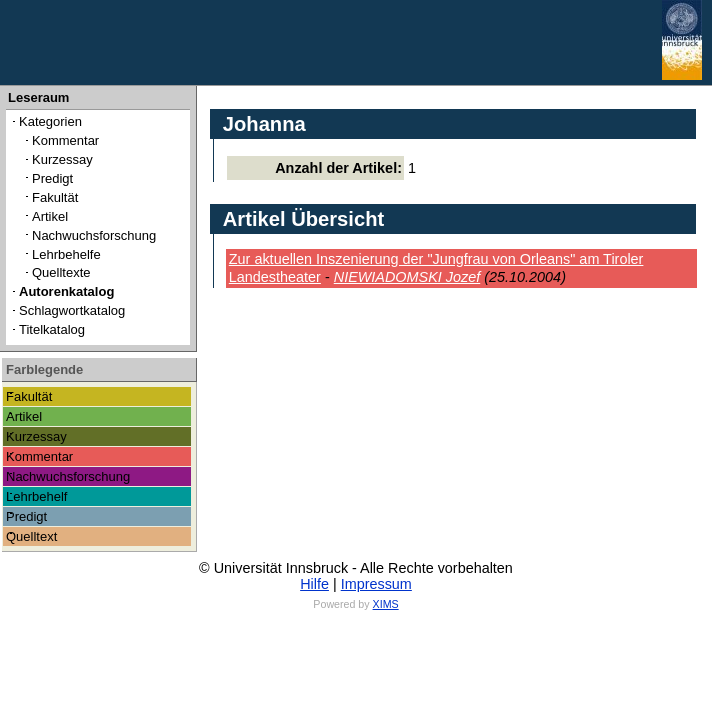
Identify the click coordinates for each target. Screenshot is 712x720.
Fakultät (55, 197)
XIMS (386, 604)
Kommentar (65, 140)
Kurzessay (62, 159)
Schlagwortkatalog (72, 310)
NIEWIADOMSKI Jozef (407, 277)
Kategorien (50, 121)
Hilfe (314, 584)
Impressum (376, 584)
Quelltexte (61, 272)
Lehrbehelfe (66, 254)
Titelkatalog (52, 329)
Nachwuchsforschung (94, 235)
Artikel (50, 216)
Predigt (52, 178)
